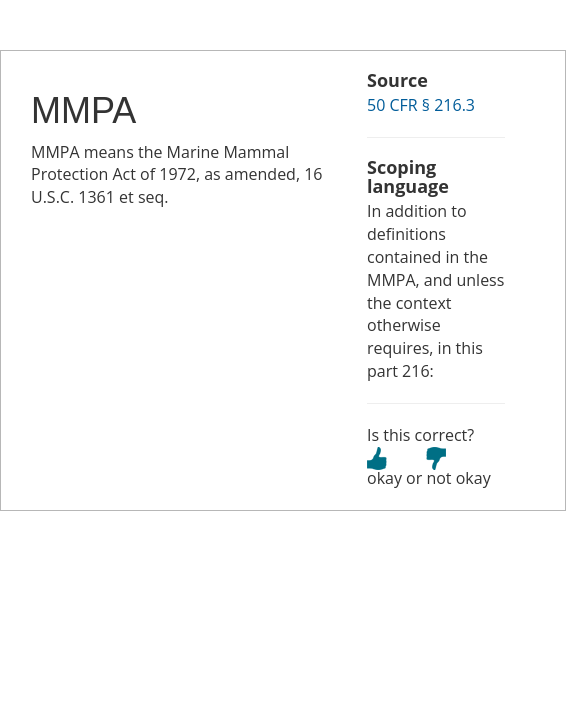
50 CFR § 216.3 (421, 105)
